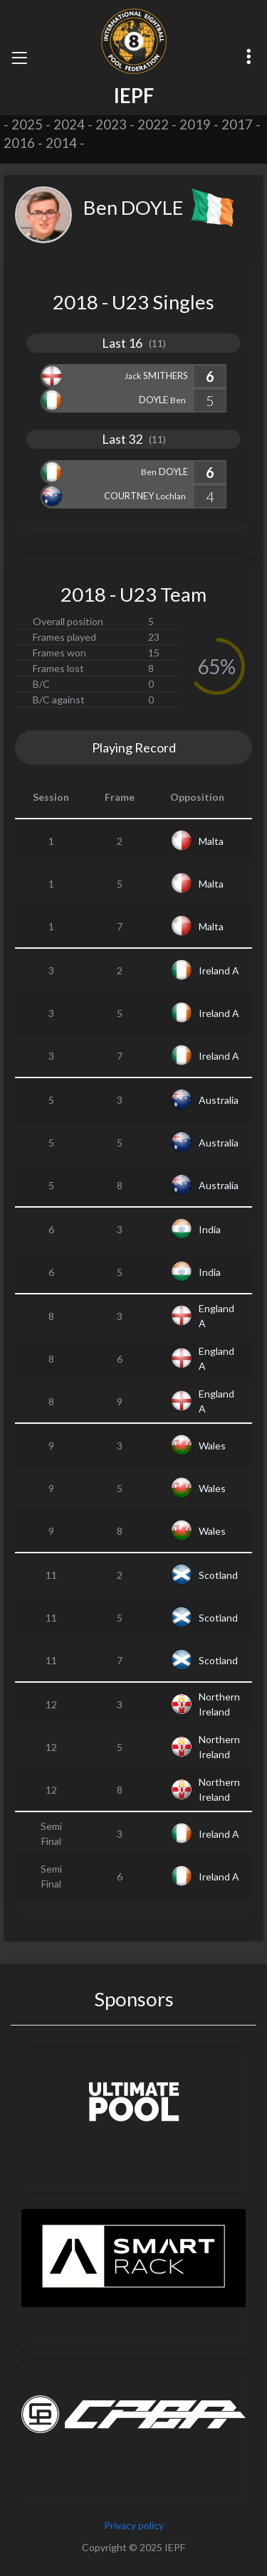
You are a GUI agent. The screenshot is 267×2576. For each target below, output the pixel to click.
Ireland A (219, 970)
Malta (211, 841)
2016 (19, 143)
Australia (219, 1100)
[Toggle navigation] (19, 57)
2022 (153, 124)
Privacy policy (134, 2525)
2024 (69, 124)
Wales (212, 1445)
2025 (27, 124)
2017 (237, 124)
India (210, 1229)
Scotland (218, 1575)
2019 (195, 124)
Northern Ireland (219, 1704)
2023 (111, 124)
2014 (61, 143)
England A (216, 1315)
